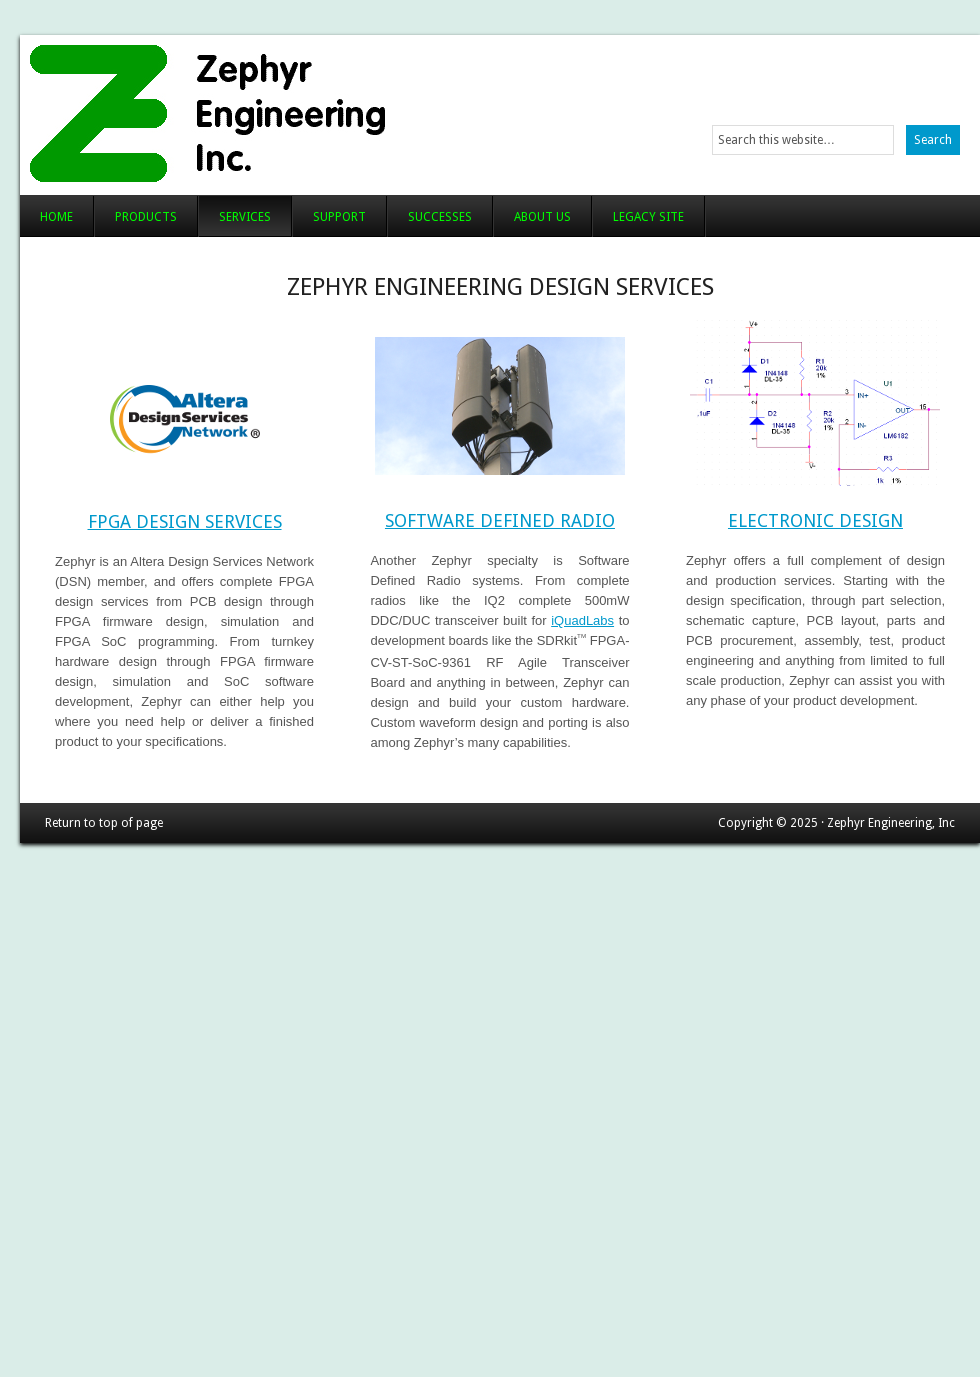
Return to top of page (104, 823)
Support (339, 217)
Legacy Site (648, 217)
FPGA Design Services (185, 521)
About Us (542, 217)
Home (56, 217)
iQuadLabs (582, 620)
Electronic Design (815, 520)
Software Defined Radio (500, 520)
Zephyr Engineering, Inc (267, 110)
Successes (440, 217)
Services (245, 217)
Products (146, 217)
